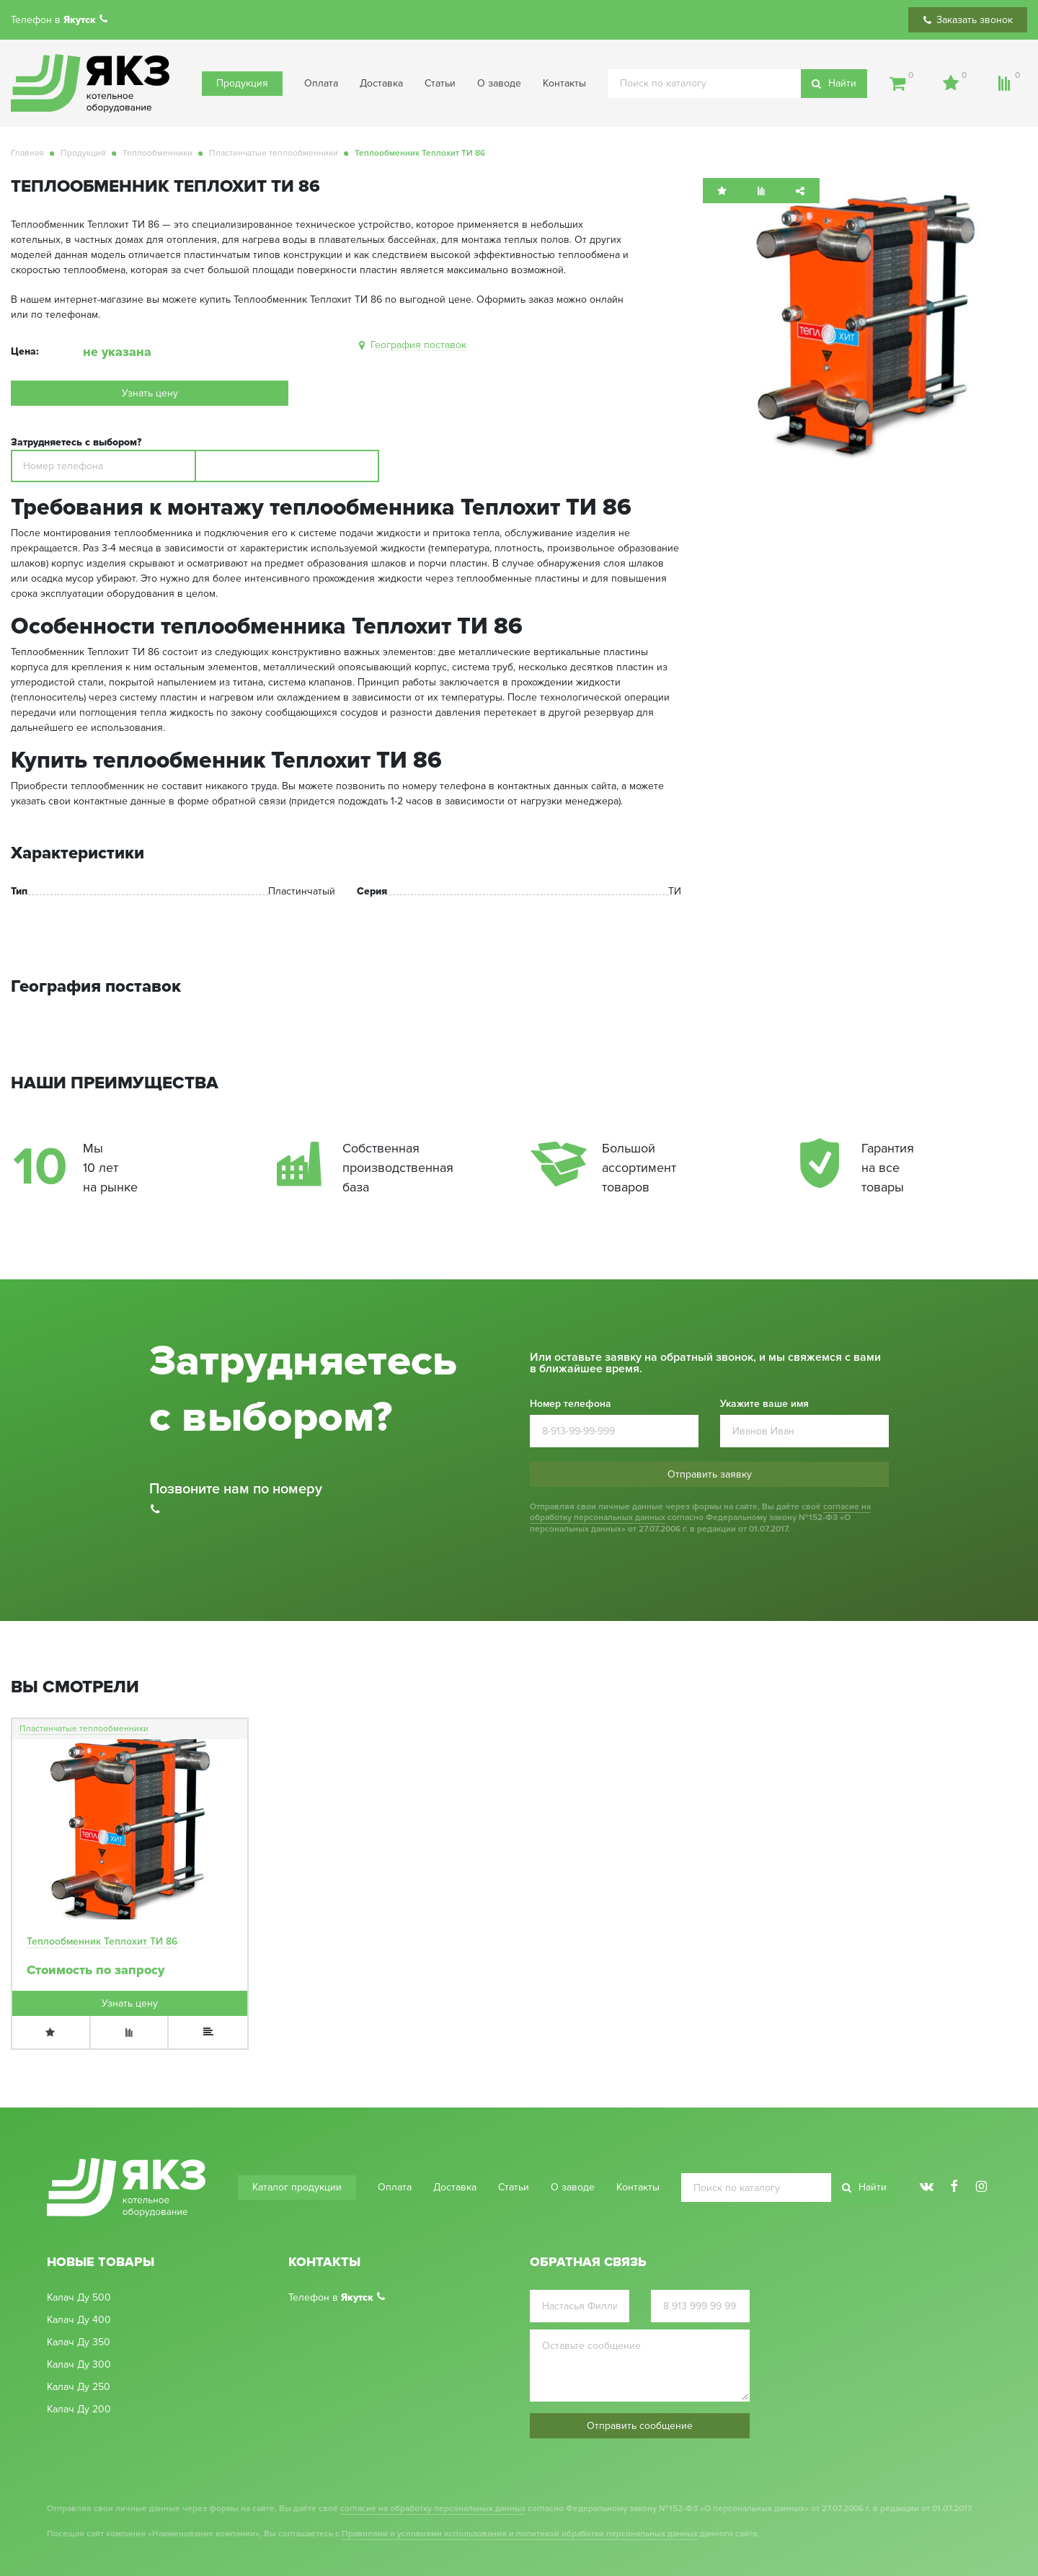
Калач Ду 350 (78, 2342)
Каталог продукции (297, 2187)
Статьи (440, 83)
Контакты (564, 83)
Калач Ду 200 (79, 2409)
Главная (27, 153)
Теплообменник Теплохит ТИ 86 (102, 1941)
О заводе (499, 83)
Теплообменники (157, 153)
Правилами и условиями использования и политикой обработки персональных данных (520, 2533)
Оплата (321, 83)
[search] (737, 83)
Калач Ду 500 (79, 2298)
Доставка (381, 83)
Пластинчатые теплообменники (273, 153)
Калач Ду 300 (79, 2365)
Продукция (242, 83)
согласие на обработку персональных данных (432, 2508)
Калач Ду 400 (79, 2320)
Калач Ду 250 (78, 2387)
